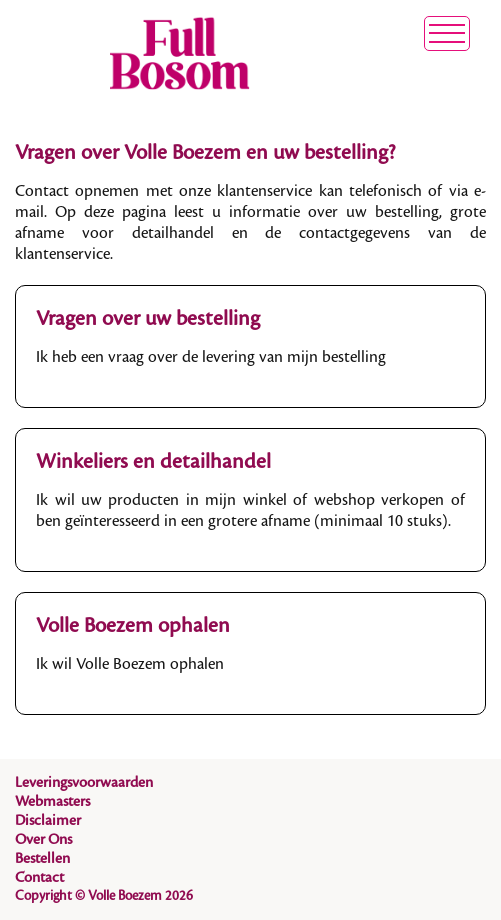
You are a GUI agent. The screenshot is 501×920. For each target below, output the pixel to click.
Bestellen (42, 859)
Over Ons (43, 840)
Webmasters (52, 802)
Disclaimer (48, 821)
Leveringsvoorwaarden (84, 783)
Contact (39, 878)
